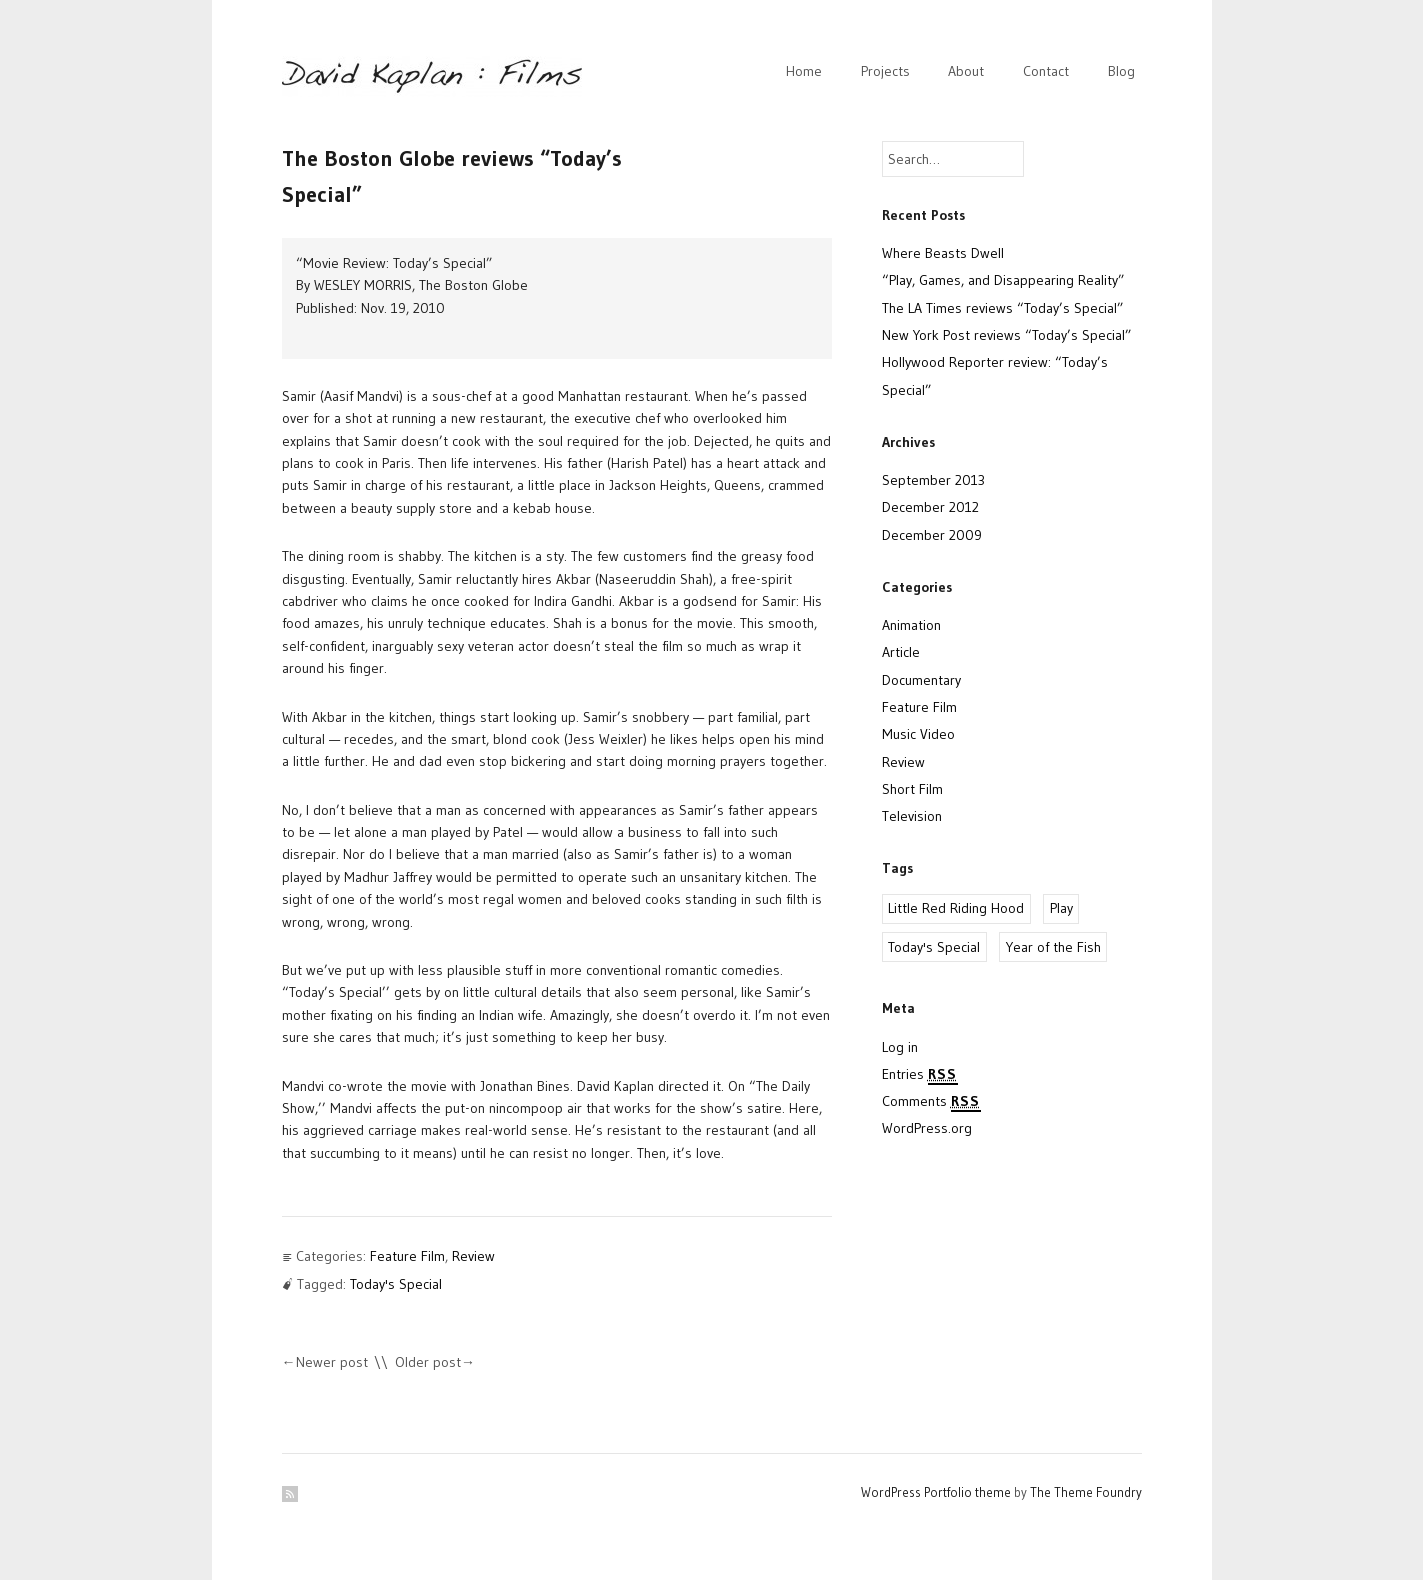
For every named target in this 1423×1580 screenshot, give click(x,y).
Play (1061, 908)
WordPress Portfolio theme (936, 1492)
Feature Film (407, 1256)
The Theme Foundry (1086, 1492)
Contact (1046, 71)
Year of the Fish (1053, 947)
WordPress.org (927, 1128)
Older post (428, 1362)
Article (901, 652)
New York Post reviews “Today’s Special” (1007, 335)
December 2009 (932, 535)
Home (804, 71)
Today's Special (396, 1284)
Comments (931, 1102)
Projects (885, 71)
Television (912, 816)
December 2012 (930, 507)
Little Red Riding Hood (956, 908)
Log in (900, 1047)
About (966, 71)
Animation (911, 625)
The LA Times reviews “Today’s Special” (1003, 308)
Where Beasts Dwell (943, 253)
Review (473, 1256)
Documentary (921, 680)
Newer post (332, 1362)
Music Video (918, 734)
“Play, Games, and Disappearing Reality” (1003, 280)
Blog (1121, 71)
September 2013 (933, 480)
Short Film (912, 789)
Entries (920, 1075)
